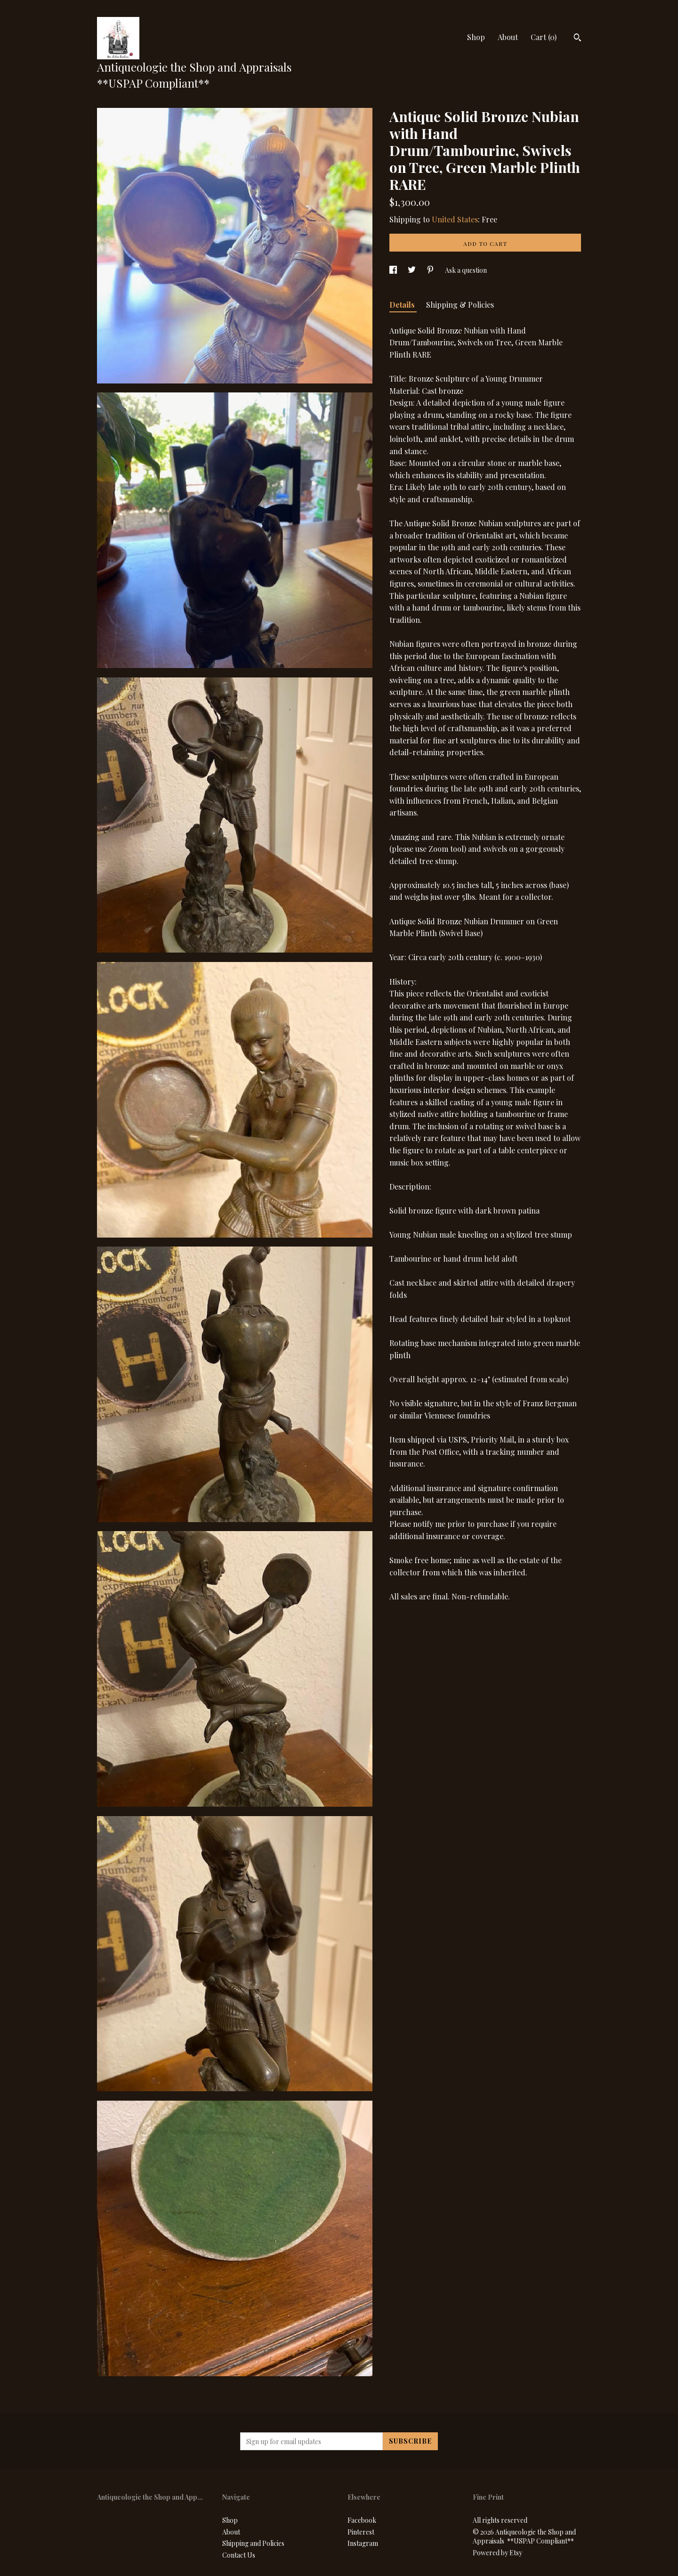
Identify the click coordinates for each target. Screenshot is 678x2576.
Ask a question (466, 270)
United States (455, 219)
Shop (476, 37)
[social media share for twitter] (412, 270)
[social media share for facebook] (393, 270)
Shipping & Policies (460, 305)
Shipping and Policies (253, 2543)
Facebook (361, 2520)
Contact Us (238, 2555)
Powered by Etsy (497, 2552)
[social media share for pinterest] (431, 270)
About (508, 37)
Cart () (544, 37)
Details (403, 305)
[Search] (577, 38)
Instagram (362, 2543)
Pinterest (360, 2531)
